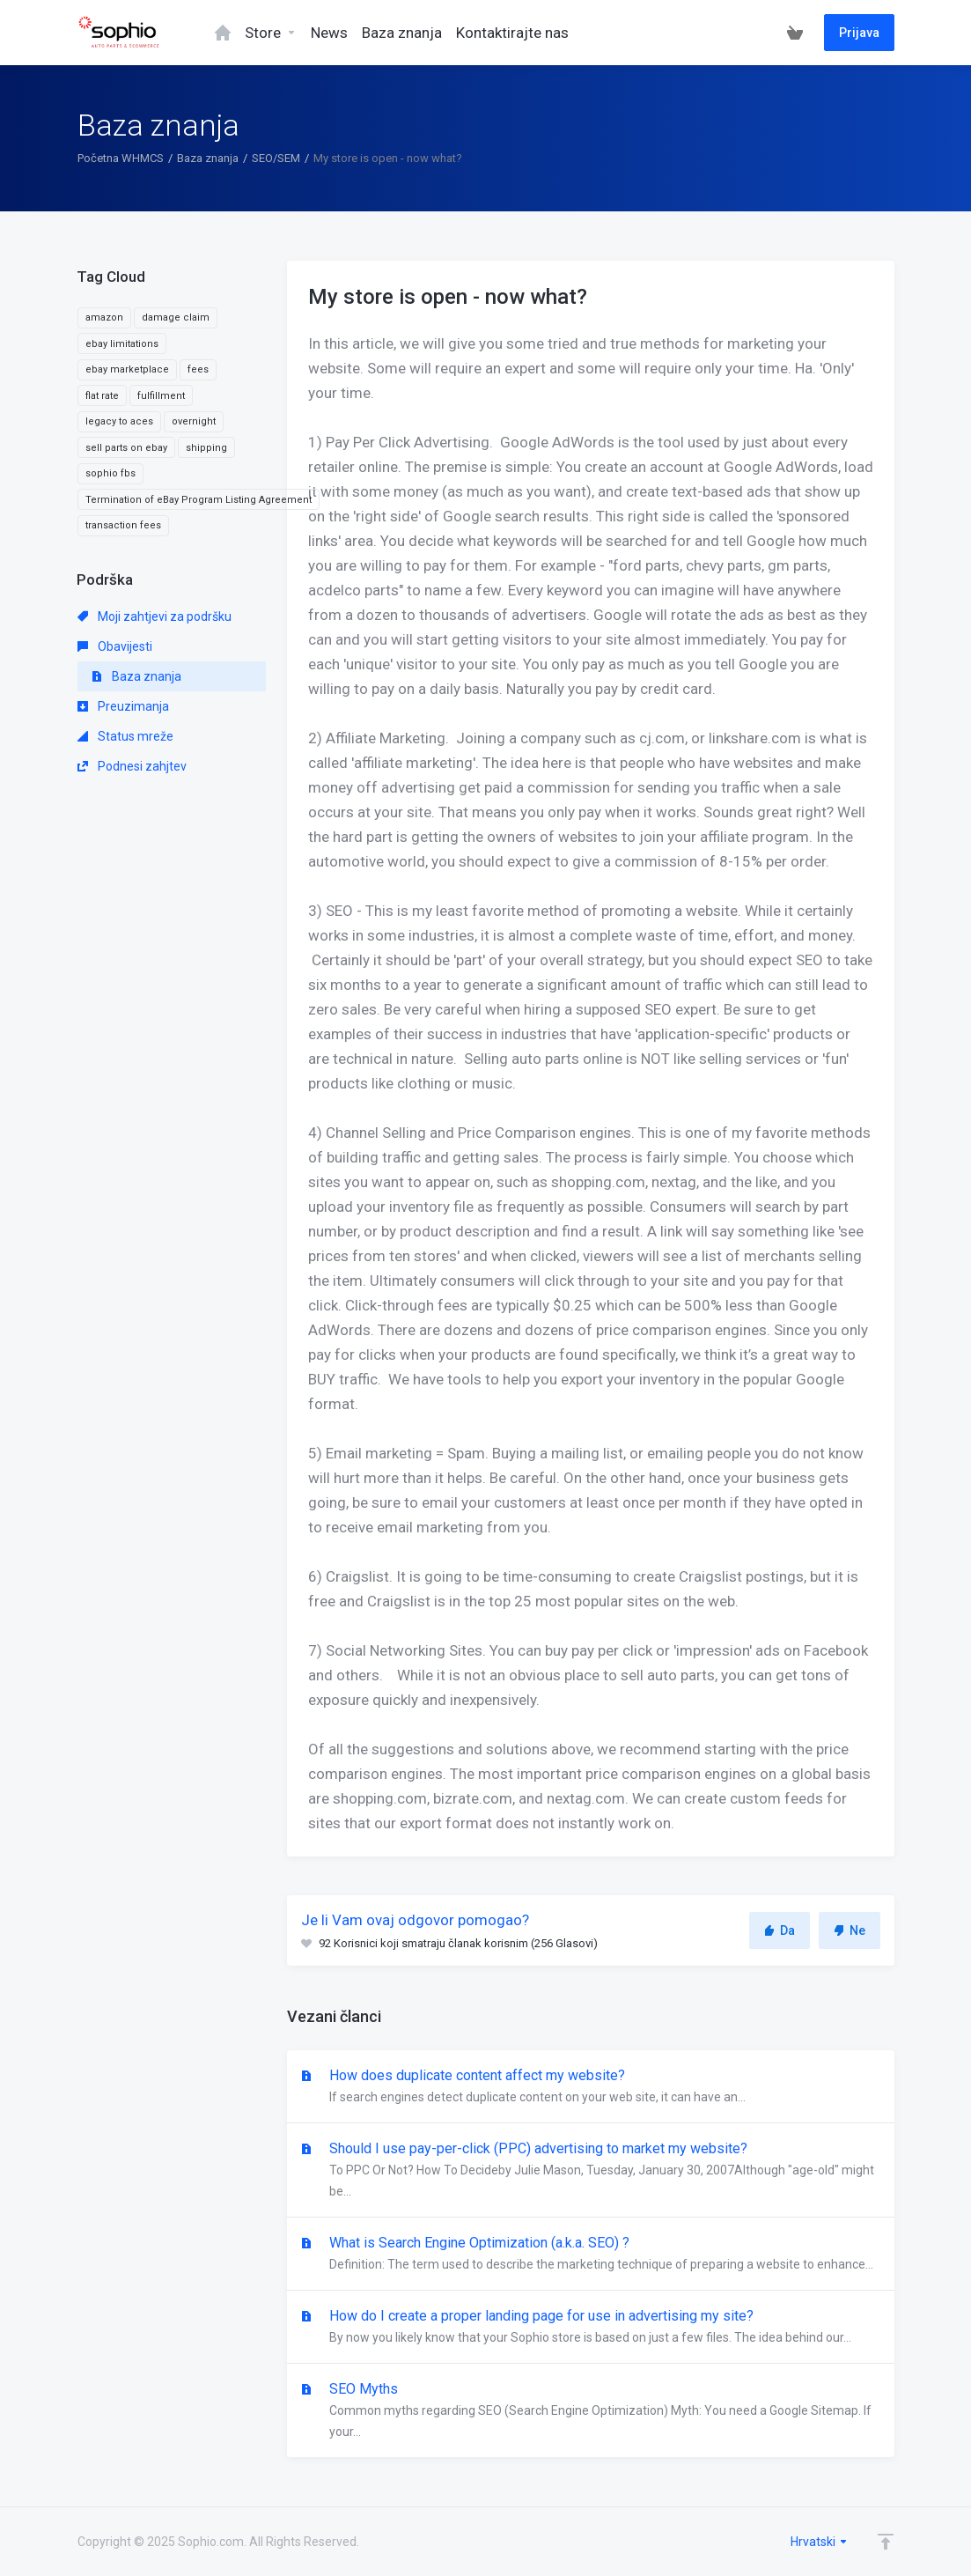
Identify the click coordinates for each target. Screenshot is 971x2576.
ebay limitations (121, 344)
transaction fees (123, 525)
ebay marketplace (127, 369)
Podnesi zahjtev (132, 766)
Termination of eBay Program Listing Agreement (198, 500)
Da (779, 1930)
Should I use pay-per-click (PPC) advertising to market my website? (590, 2171)
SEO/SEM (276, 158)
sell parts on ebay (126, 448)
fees (198, 369)
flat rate (102, 396)
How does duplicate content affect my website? (590, 2087)
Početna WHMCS (120, 158)
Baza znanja (208, 158)
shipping (206, 448)
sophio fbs (110, 473)
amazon (104, 317)
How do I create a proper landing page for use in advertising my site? (590, 2327)
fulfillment (161, 396)
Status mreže (125, 736)
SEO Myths (590, 2411)
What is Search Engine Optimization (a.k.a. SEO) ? (590, 2254)
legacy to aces (119, 421)
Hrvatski (820, 2542)
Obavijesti (114, 646)
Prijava (859, 33)
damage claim (176, 317)
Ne (849, 1930)
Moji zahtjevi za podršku (154, 616)
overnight (194, 421)
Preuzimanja (123, 706)
